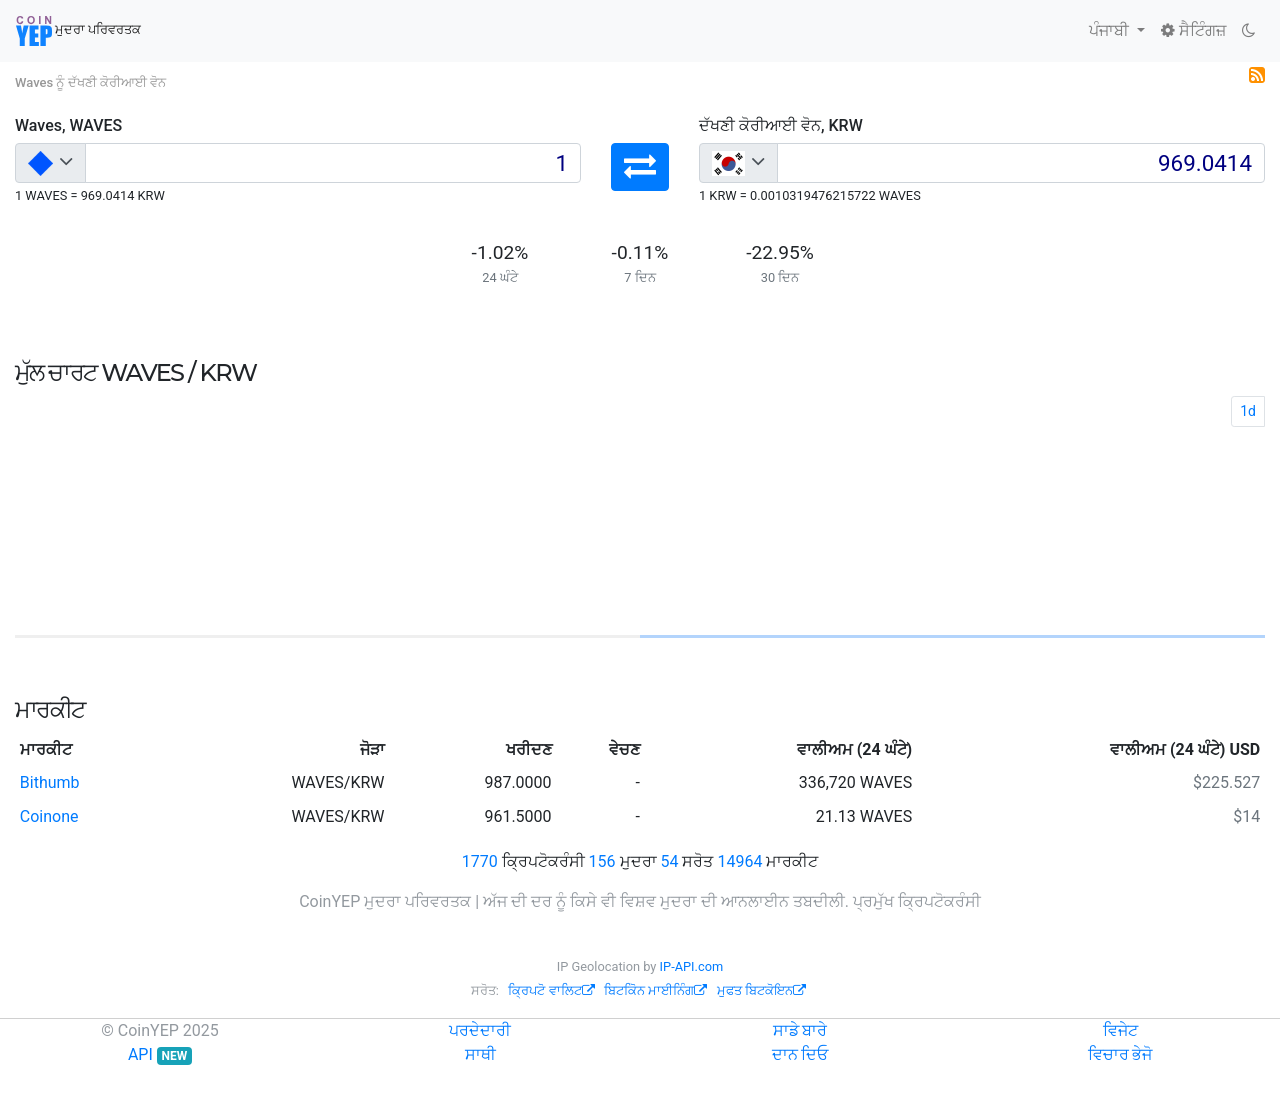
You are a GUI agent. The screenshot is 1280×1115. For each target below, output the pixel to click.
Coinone (49, 816)
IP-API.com (692, 966)
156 (602, 861)
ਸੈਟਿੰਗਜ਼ (1193, 30)
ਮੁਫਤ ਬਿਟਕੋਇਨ (761, 990)
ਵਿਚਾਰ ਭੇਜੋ (1120, 1054)
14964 (739, 861)
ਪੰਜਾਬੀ (1111, 30)
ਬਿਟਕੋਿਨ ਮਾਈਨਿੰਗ (655, 990)
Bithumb (50, 782)
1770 (480, 861)
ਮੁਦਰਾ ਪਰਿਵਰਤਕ (78, 31)
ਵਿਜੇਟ (1120, 1030)
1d (1248, 411)
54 (669, 861)
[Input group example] (333, 163)
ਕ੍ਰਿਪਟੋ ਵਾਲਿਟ (551, 990)
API (160, 1054)
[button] (640, 167)
